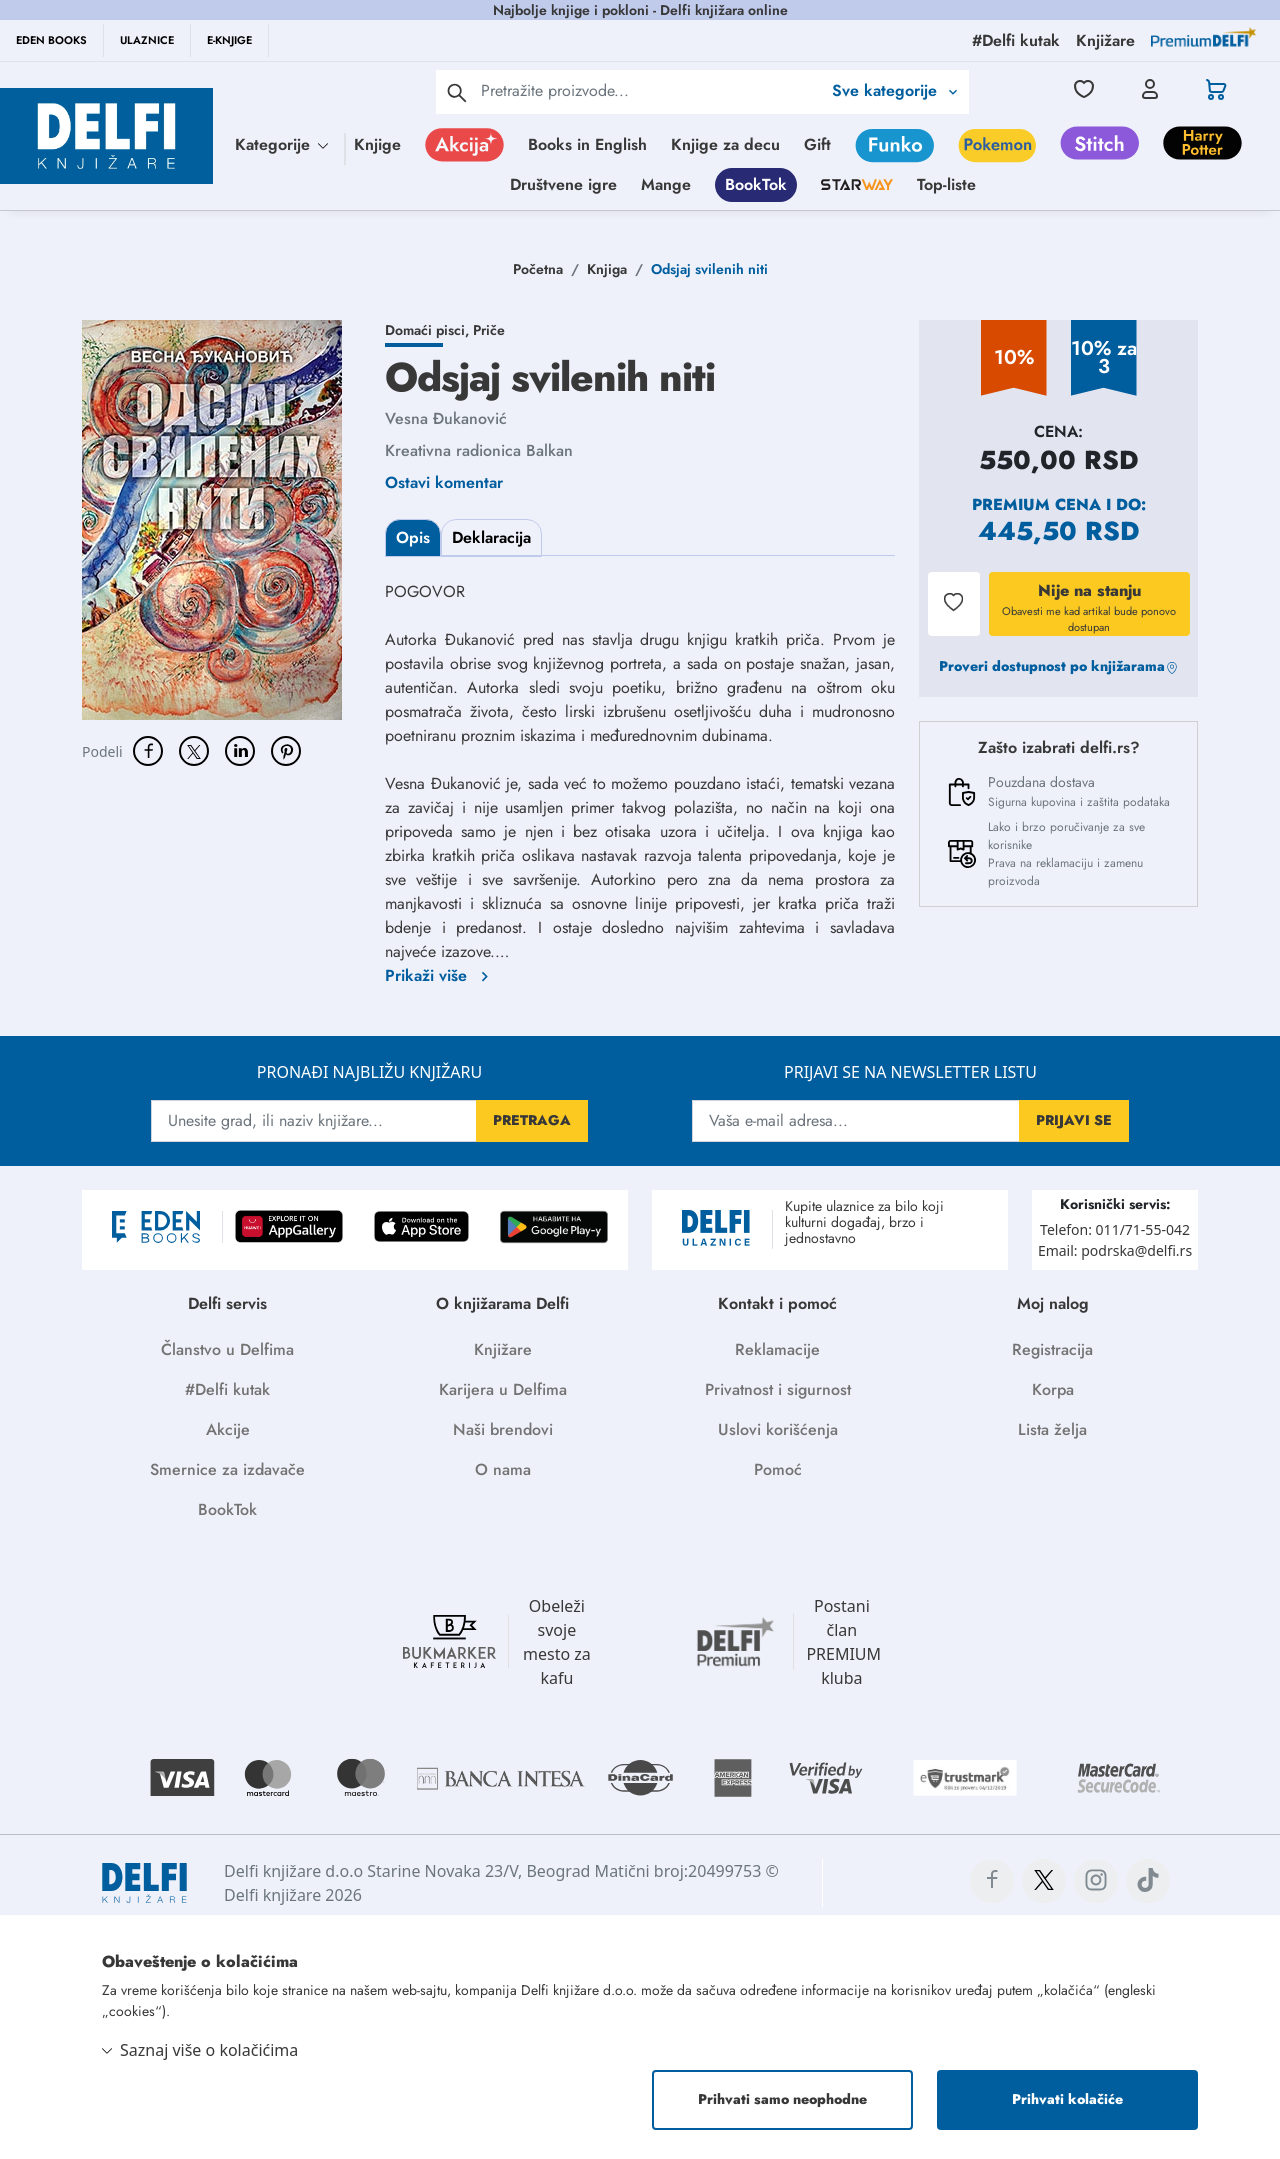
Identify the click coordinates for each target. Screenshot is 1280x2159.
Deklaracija (491, 537)
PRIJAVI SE (1074, 1120)
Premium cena (1036, 504)
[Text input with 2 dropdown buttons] (651, 90)
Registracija (1052, 1349)
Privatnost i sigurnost (778, 1389)
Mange (666, 184)
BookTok (756, 184)
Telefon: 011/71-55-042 (1115, 1229)
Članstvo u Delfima (227, 1349)
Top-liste (946, 184)
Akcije (228, 1429)
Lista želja (1052, 1429)
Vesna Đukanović (446, 418)
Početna (538, 269)
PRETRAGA (532, 1120)
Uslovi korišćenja (778, 1429)
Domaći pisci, (429, 330)
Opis (413, 537)
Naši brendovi (503, 1429)
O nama (503, 1469)
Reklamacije (777, 1349)
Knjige (377, 144)
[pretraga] (457, 92)
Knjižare (503, 1349)
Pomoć (778, 1469)
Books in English (587, 144)
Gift (817, 144)
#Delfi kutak (227, 1389)
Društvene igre (563, 184)
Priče (489, 330)
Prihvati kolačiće (1067, 2099)
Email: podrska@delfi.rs (1115, 1250)
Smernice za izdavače (227, 1469)
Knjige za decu (725, 144)
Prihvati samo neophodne (782, 2099)
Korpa (1053, 1389)
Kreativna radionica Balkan (479, 450)
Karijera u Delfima (503, 1389)
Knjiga (607, 269)
